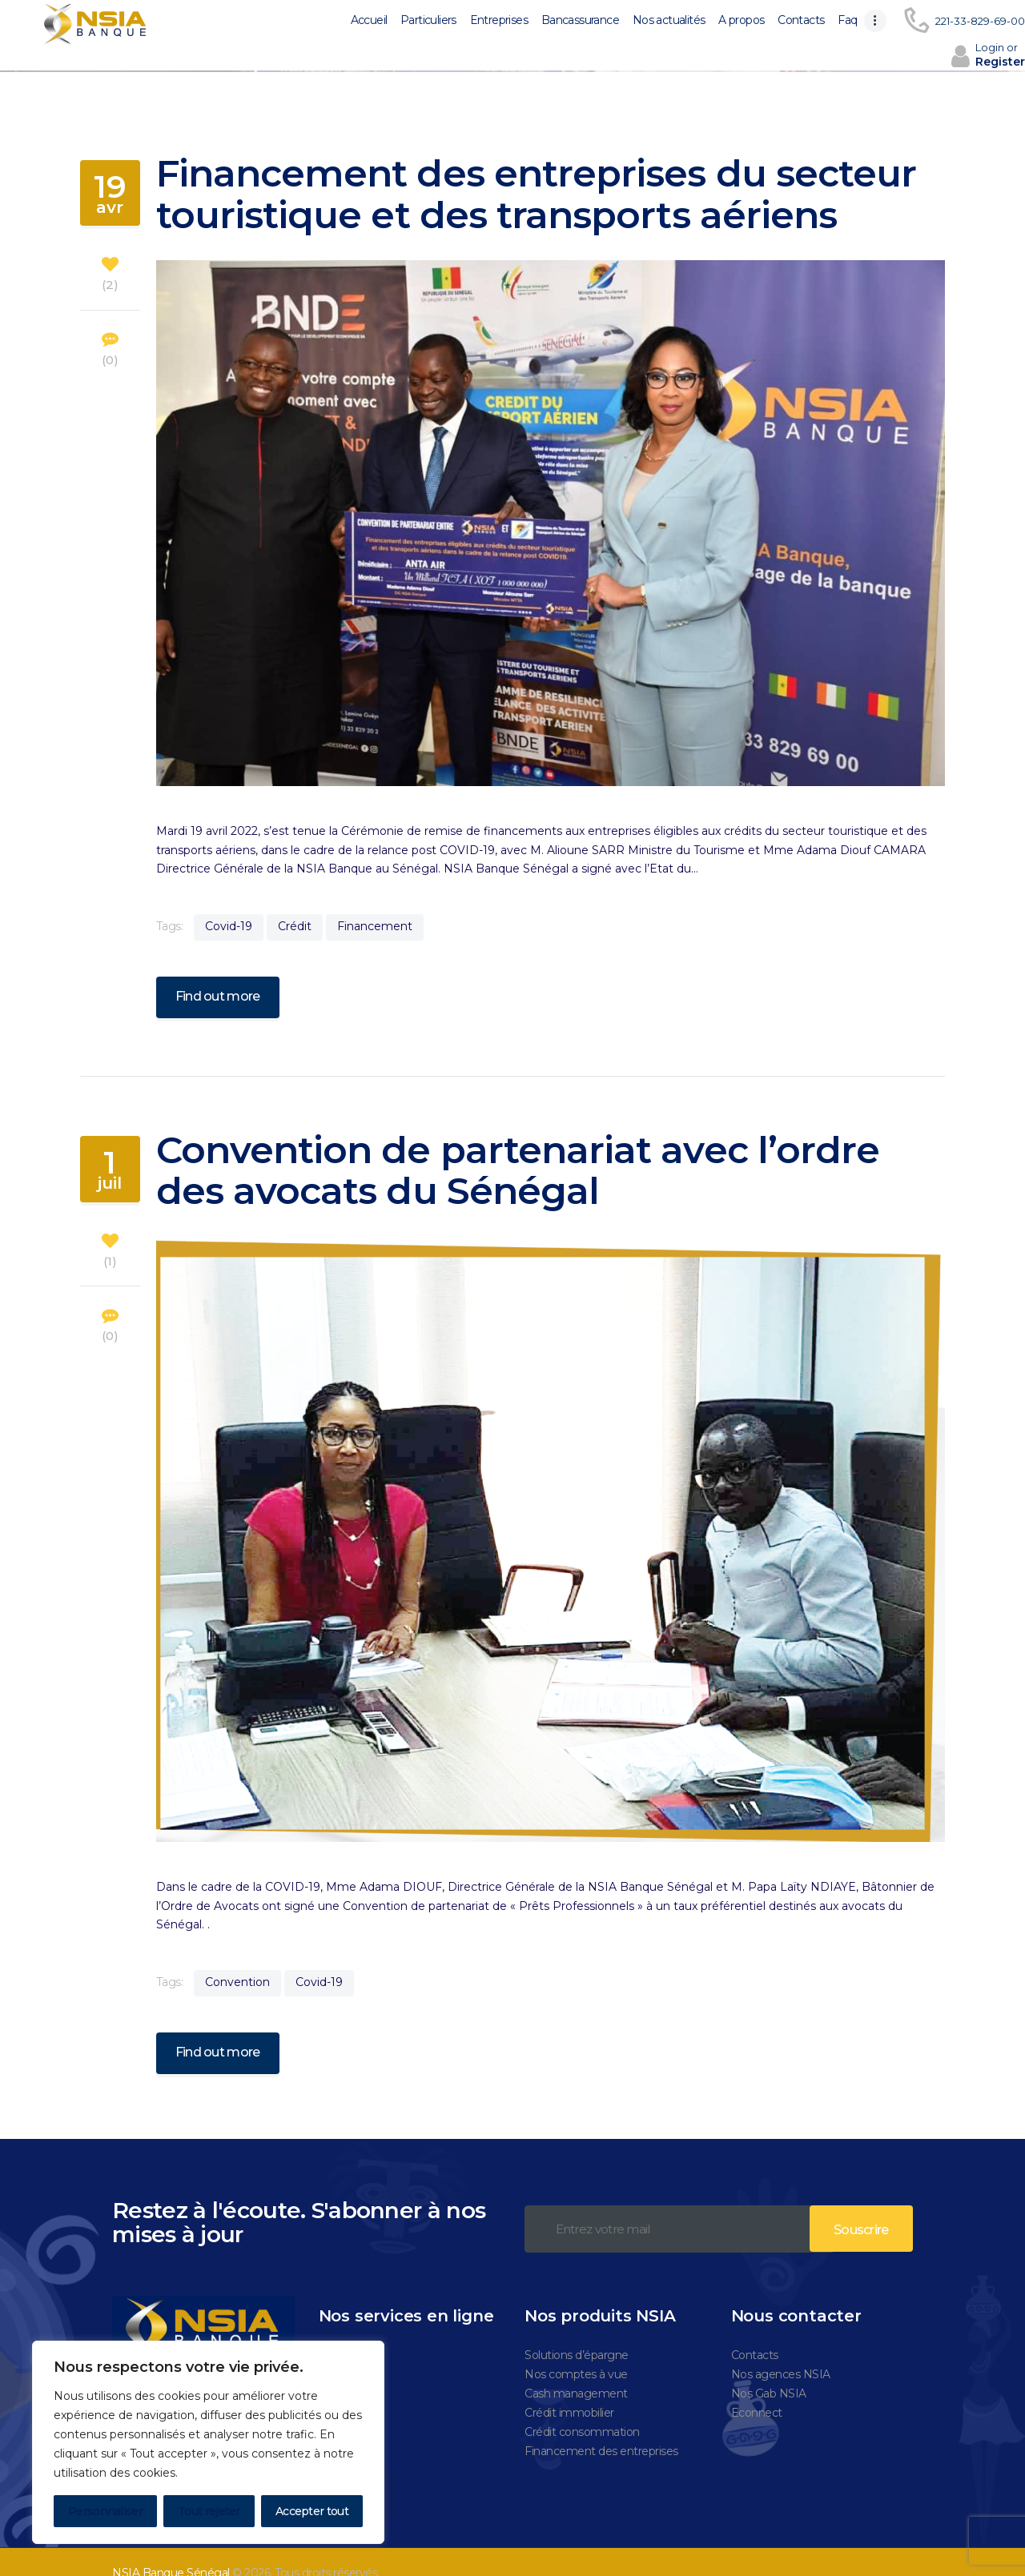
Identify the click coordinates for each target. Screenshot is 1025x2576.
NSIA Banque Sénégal (171, 2550)
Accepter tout (311, 2511)
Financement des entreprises (601, 2429)
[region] (208, 2442)
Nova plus (345, 2332)
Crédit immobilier (569, 2390)
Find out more (217, 973)
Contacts (754, 2332)
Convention (237, 1959)
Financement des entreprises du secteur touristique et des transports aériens (536, 171)
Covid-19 (228, 903)
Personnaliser (105, 2511)
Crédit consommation (582, 2409)
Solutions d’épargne (577, 2332)
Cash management (576, 2371)
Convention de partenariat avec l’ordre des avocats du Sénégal (518, 1147)
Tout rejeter (209, 2511)
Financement (374, 903)
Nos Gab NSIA (768, 2371)
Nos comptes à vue (576, 2352)
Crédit (295, 903)
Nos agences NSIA (780, 2352)
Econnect (756, 2390)
